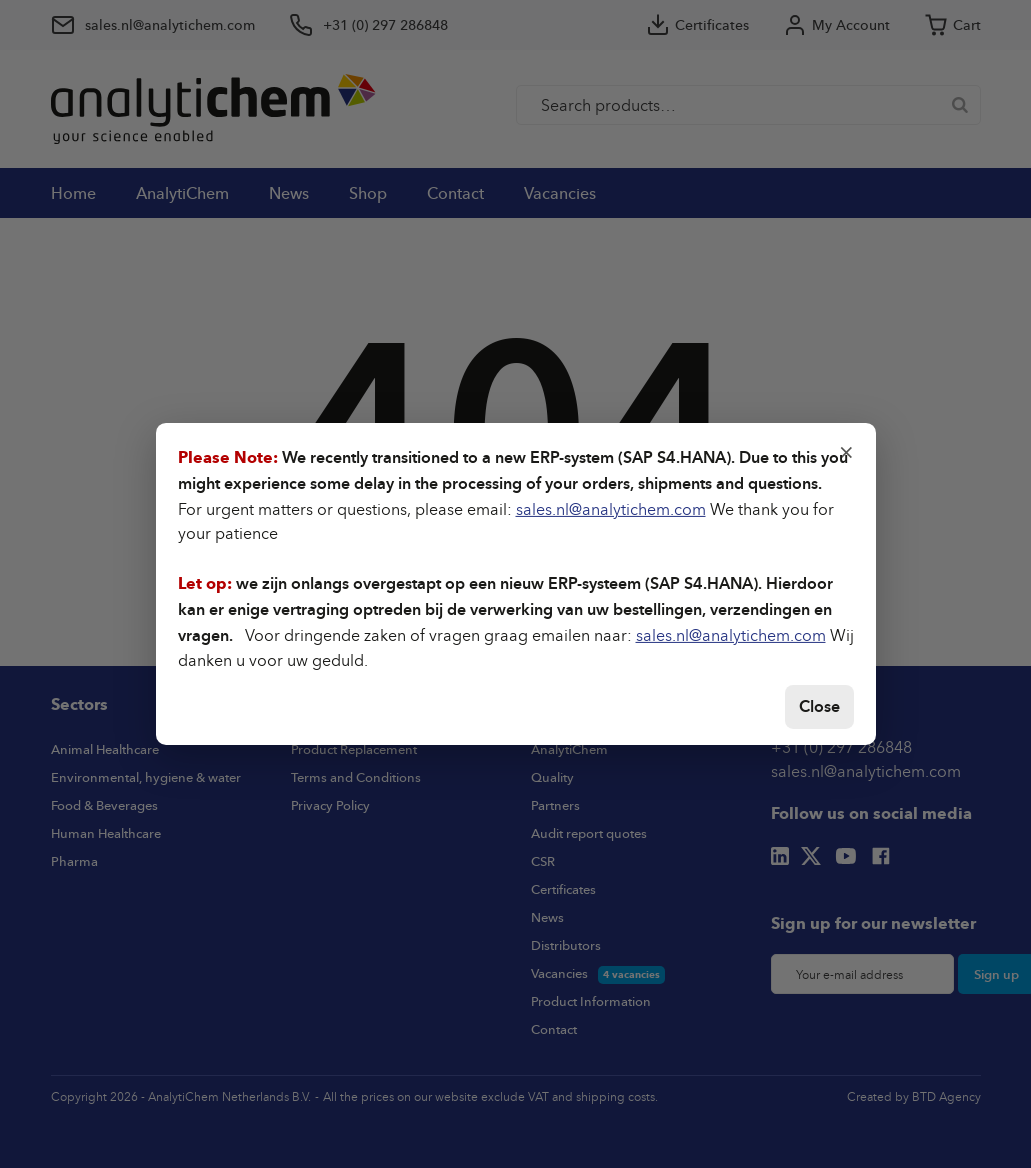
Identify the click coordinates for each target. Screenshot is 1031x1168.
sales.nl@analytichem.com (611, 509)
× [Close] (846, 451)
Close (819, 706)
